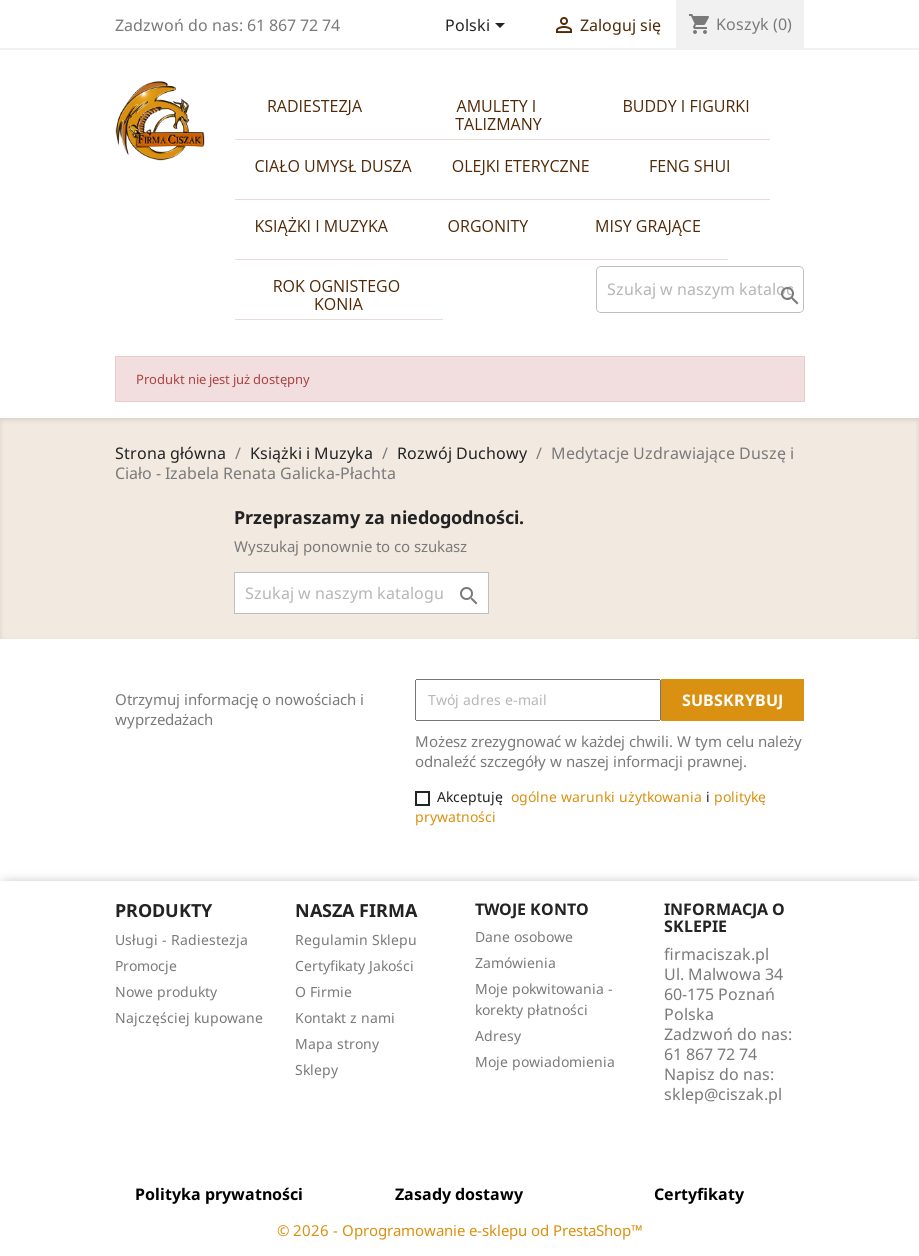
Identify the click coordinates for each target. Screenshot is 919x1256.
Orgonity (488, 226)
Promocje (146, 965)
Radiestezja (314, 106)
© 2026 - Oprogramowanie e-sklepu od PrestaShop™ (460, 1230)
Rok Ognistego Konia (339, 295)
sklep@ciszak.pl (723, 1094)
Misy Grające (648, 226)
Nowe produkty (166, 991)
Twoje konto (532, 909)
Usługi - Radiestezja (181, 939)
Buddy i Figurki (686, 106)
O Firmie (323, 991)
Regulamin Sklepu (356, 939)
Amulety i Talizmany (498, 115)
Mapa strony (337, 1043)
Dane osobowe (524, 936)
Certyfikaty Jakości (354, 965)
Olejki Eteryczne (521, 166)
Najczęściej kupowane (189, 1017)
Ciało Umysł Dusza (333, 166)
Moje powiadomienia (545, 1061)
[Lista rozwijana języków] (478, 27)
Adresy (498, 1035)
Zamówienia (515, 962)
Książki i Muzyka (321, 226)
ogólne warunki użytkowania (606, 796)
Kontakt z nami (345, 1017)
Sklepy (316, 1069)
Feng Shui (690, 166)
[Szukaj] (700, 289)
